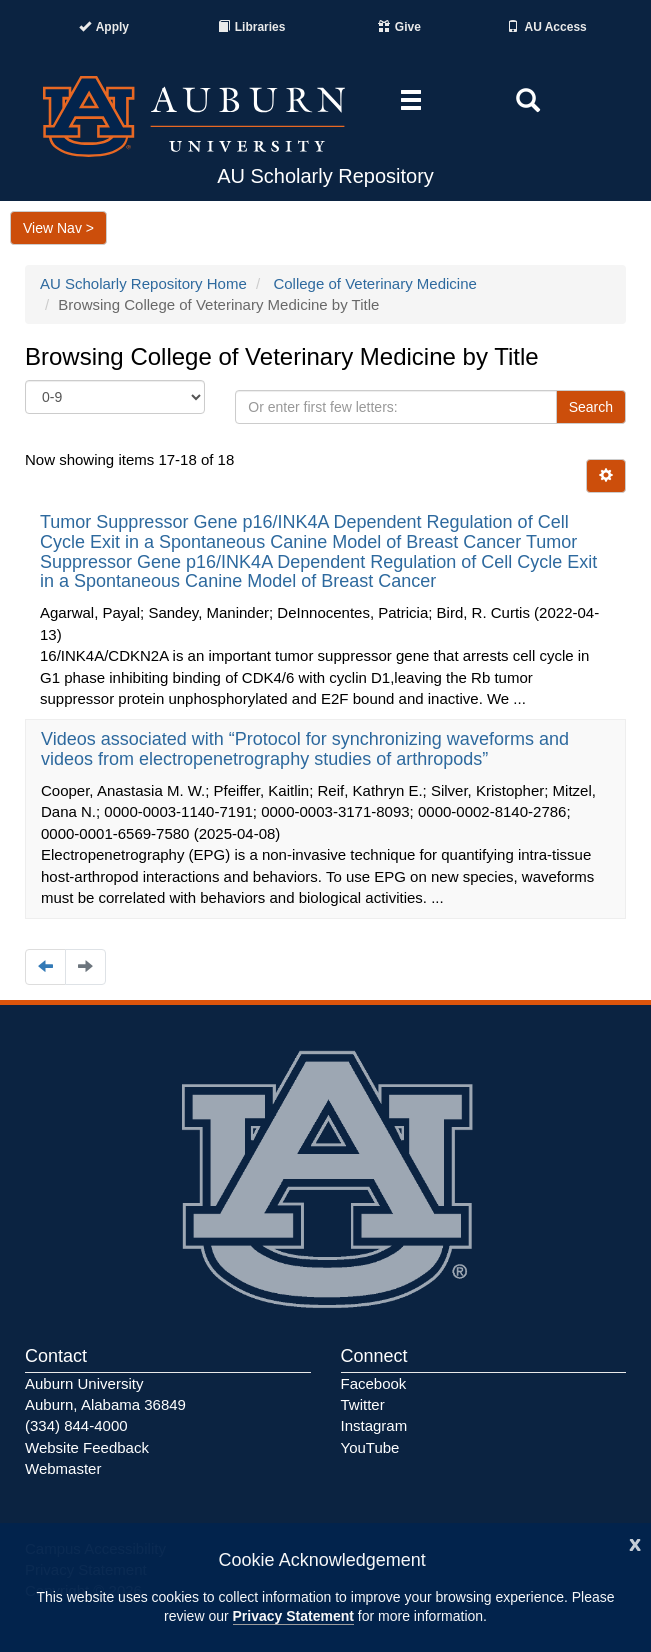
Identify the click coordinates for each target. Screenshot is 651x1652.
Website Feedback (87, 1447)
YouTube (370, 1447)
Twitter (363, 1404)
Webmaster (63, 1468)
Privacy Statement (293, 1616)
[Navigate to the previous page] (45, 966)
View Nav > (58, 228)
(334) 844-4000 (76, 1425)
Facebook (374, 1383)
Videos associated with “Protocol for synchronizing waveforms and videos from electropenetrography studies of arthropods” (305, 749)
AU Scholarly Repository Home (143, 283)
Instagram (374, 1425)
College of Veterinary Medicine (374, 283)
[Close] (635, 1542)
